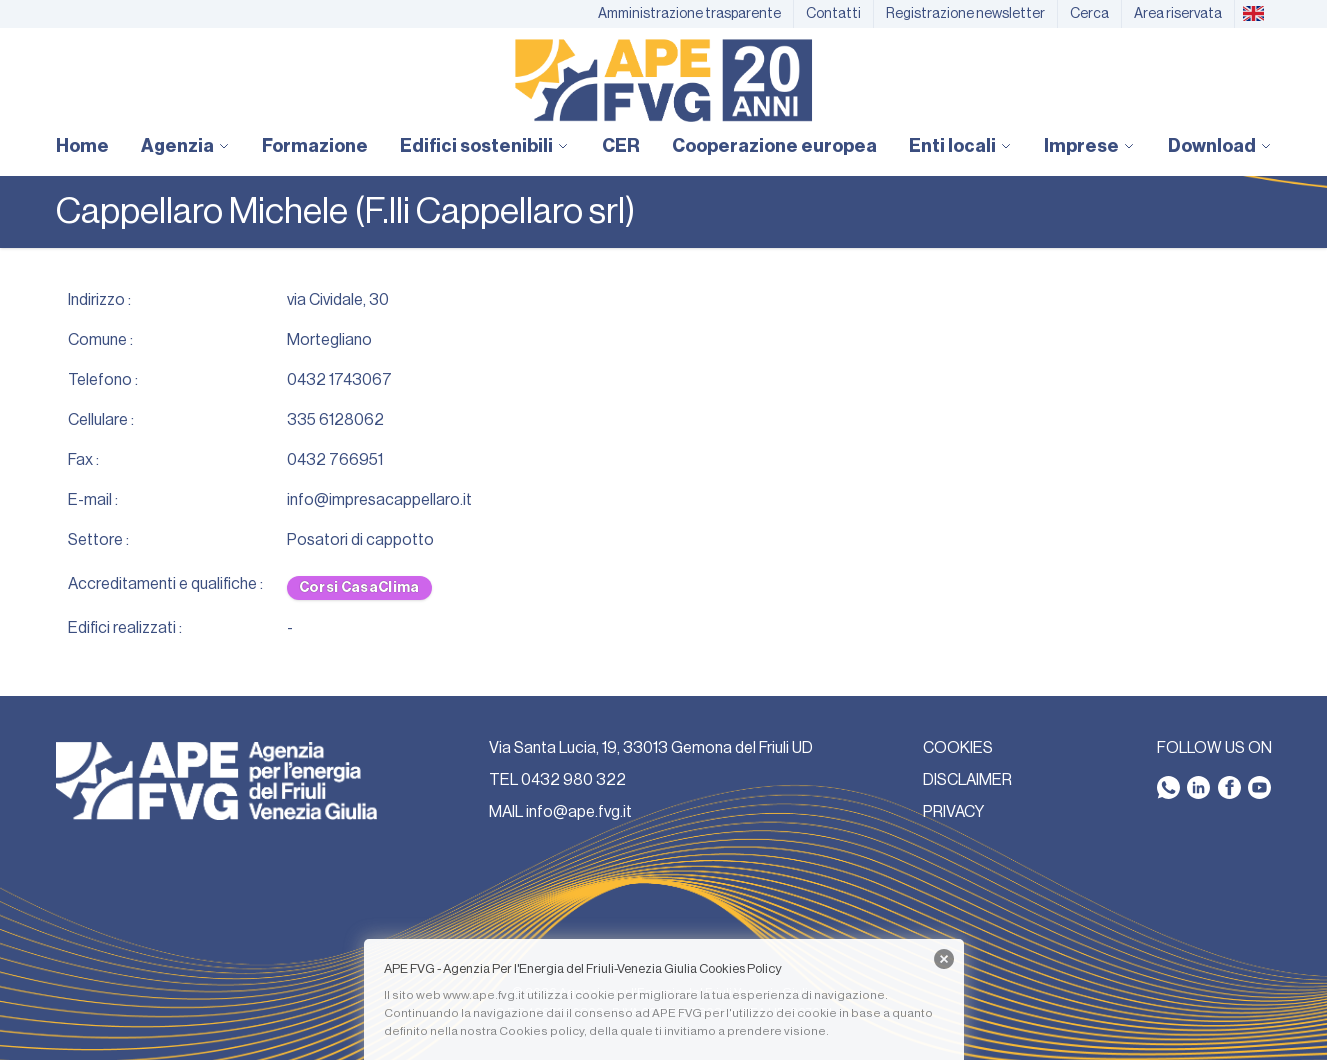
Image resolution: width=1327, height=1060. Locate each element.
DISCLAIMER (967, 780)
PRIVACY (953, 812)
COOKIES (958, 748)
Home (82, 146)
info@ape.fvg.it (579, 812)
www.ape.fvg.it (484, 995)
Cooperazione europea (774, 146)
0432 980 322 (573, 780)
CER (621, 146)
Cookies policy (541, 1031)
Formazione (315, 146)
